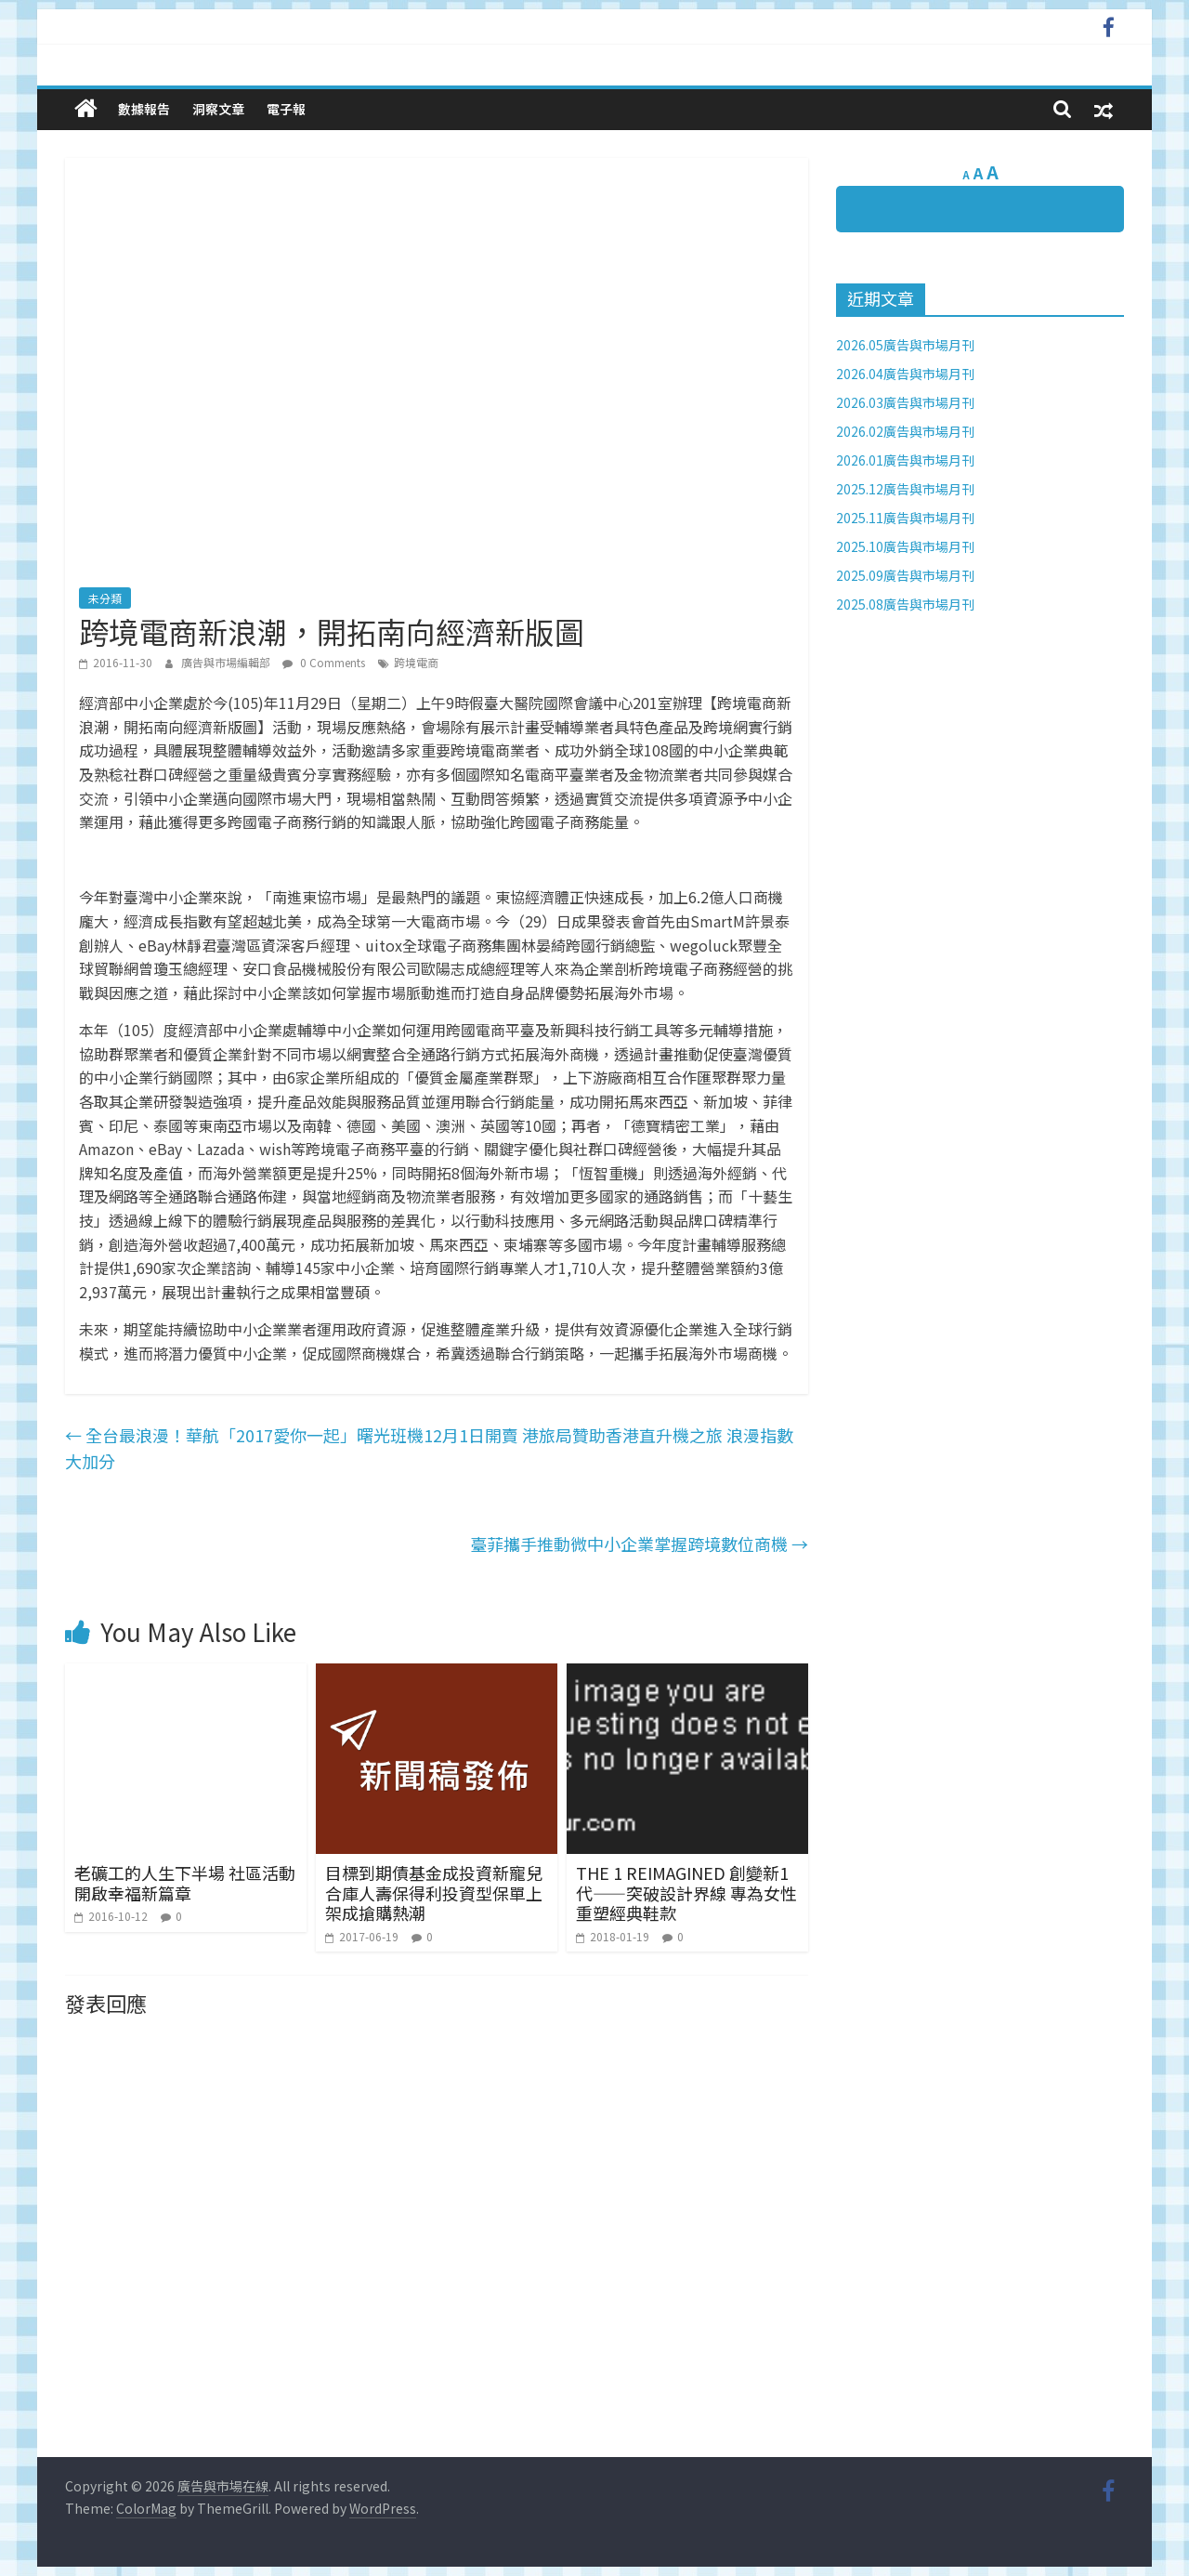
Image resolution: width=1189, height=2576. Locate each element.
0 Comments (323, 662)
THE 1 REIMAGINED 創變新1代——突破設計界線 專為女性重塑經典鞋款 (686, 1892)
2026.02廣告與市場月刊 (905, 431)
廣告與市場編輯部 (227, 662)
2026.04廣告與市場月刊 (905, 373)
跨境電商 (416, 662)
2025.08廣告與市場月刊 (905, 604)
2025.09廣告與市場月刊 (905, 575)
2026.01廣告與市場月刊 (905, 460)
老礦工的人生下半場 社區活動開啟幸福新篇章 (184, 1882)
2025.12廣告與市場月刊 (905, 489)
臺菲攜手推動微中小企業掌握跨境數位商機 (639, 1543)
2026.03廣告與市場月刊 (905, 402)
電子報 (286, 108)
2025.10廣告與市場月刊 (905, 546)
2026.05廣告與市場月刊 (905, 344)
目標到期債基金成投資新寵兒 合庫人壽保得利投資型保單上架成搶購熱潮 (433, 1892)
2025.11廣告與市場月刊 (905, 517)
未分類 (105, 598)
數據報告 (144, 108)
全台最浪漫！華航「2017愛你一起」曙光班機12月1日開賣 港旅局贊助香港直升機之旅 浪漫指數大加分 (429, 1448)
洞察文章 (218, 108)
